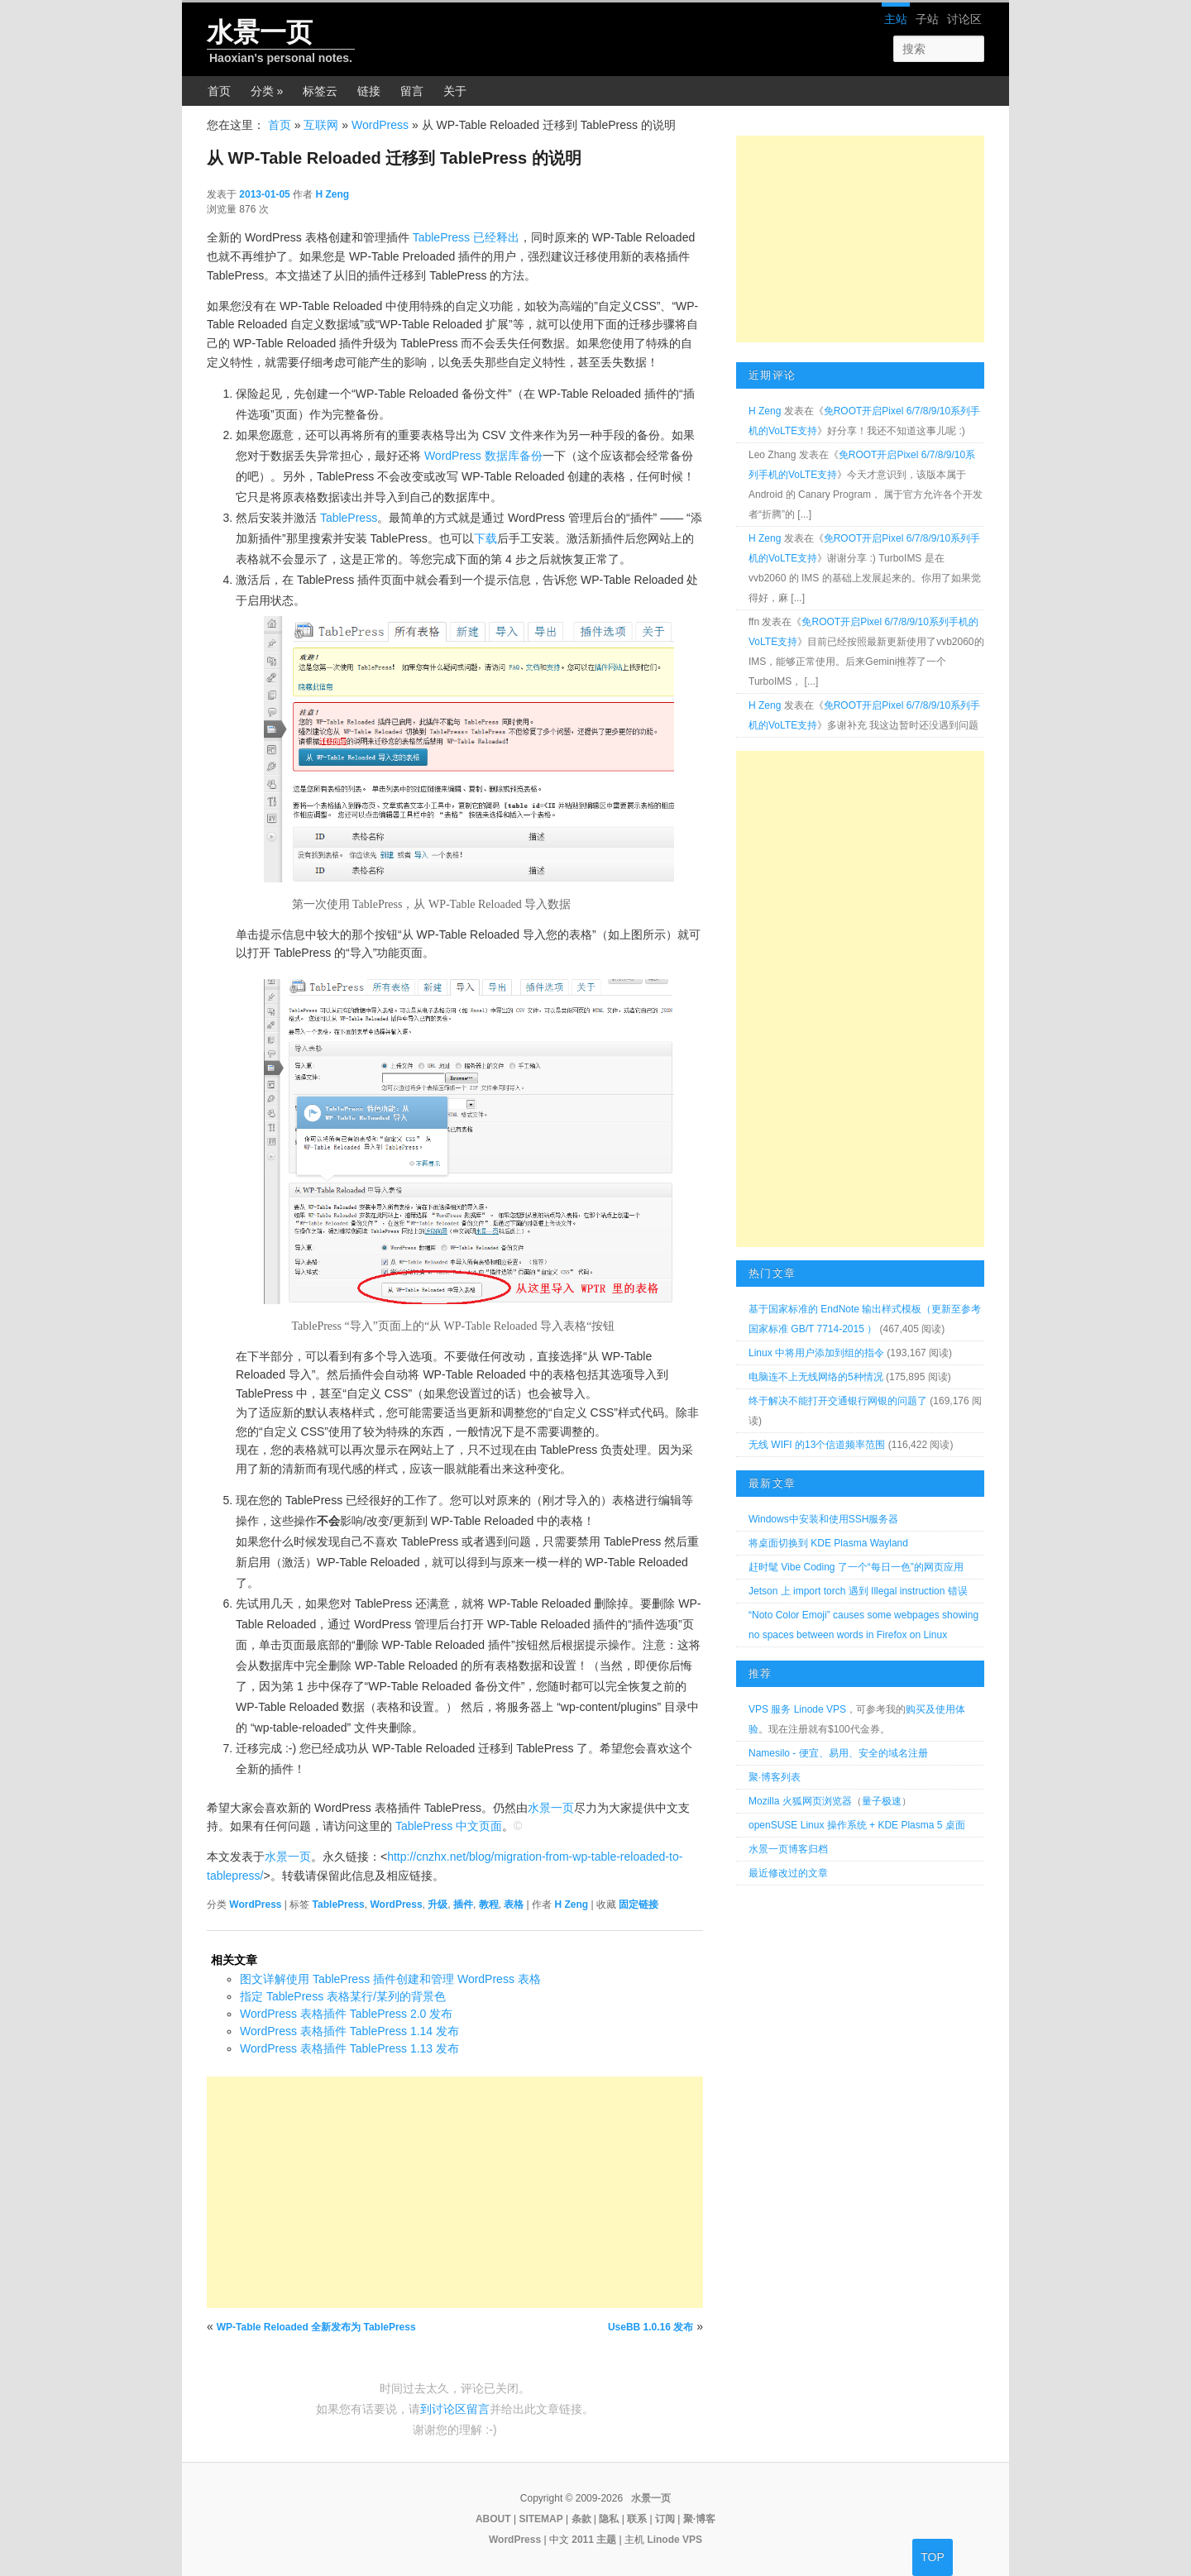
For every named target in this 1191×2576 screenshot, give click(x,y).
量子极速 (882, 1801)
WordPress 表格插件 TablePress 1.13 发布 (349, 2048)
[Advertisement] (455, 2192)
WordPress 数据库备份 (483, 455)
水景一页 (260, 32)
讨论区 (964, 19)
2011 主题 (594, 2539)
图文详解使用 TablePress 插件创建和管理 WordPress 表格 (390, 1979)
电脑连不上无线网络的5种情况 (816, 1377)
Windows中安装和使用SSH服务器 (823, 1519)
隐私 (609, 2519)
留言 (411, 91)
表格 (514, 1904)
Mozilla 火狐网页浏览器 (800, 1801)
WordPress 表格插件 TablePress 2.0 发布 (346, 2013)
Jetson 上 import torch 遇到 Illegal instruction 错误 (858, 1591)
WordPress (380, 124)
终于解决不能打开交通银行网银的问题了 (838, 1401)
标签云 (320, 91)
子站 (927, 19)
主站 (895, 19)
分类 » (267, 91)
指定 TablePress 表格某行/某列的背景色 (343, 1996)
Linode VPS (674, 2539)
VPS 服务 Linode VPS (797, 1709)
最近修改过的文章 (788, 1873)
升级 (437, 1904)
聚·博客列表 (775, 1777)
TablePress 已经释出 (466, 237)
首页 (219, 91)
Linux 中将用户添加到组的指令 (816, 1353)
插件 (463, 1904)
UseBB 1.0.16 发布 (650, 2327)
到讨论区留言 (455, 2409)
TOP (933, 2557)
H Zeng (332, 194)
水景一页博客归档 (788, 1849)
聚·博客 (699, 2519)
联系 (637, 2519)
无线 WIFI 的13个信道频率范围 (817, 1444)
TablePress (348, 517)
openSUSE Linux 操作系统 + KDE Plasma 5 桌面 (857, 1825)
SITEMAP (540, 2519)
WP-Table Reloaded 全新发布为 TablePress (316, 2327)
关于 (454, 91)
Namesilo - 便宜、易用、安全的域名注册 (838, 1753)
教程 (489, 1904)
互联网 (321, 124)
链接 (368, 91)
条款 (581, 2519)
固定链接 (638, 1904)
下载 (485, 538)
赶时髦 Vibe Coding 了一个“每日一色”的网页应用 (856, 1567)
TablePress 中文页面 (448, 1826)
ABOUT (493, 2519)
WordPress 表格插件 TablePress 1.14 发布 (349, 2031)
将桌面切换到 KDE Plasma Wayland (828, 1543)
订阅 (665, 2519)
